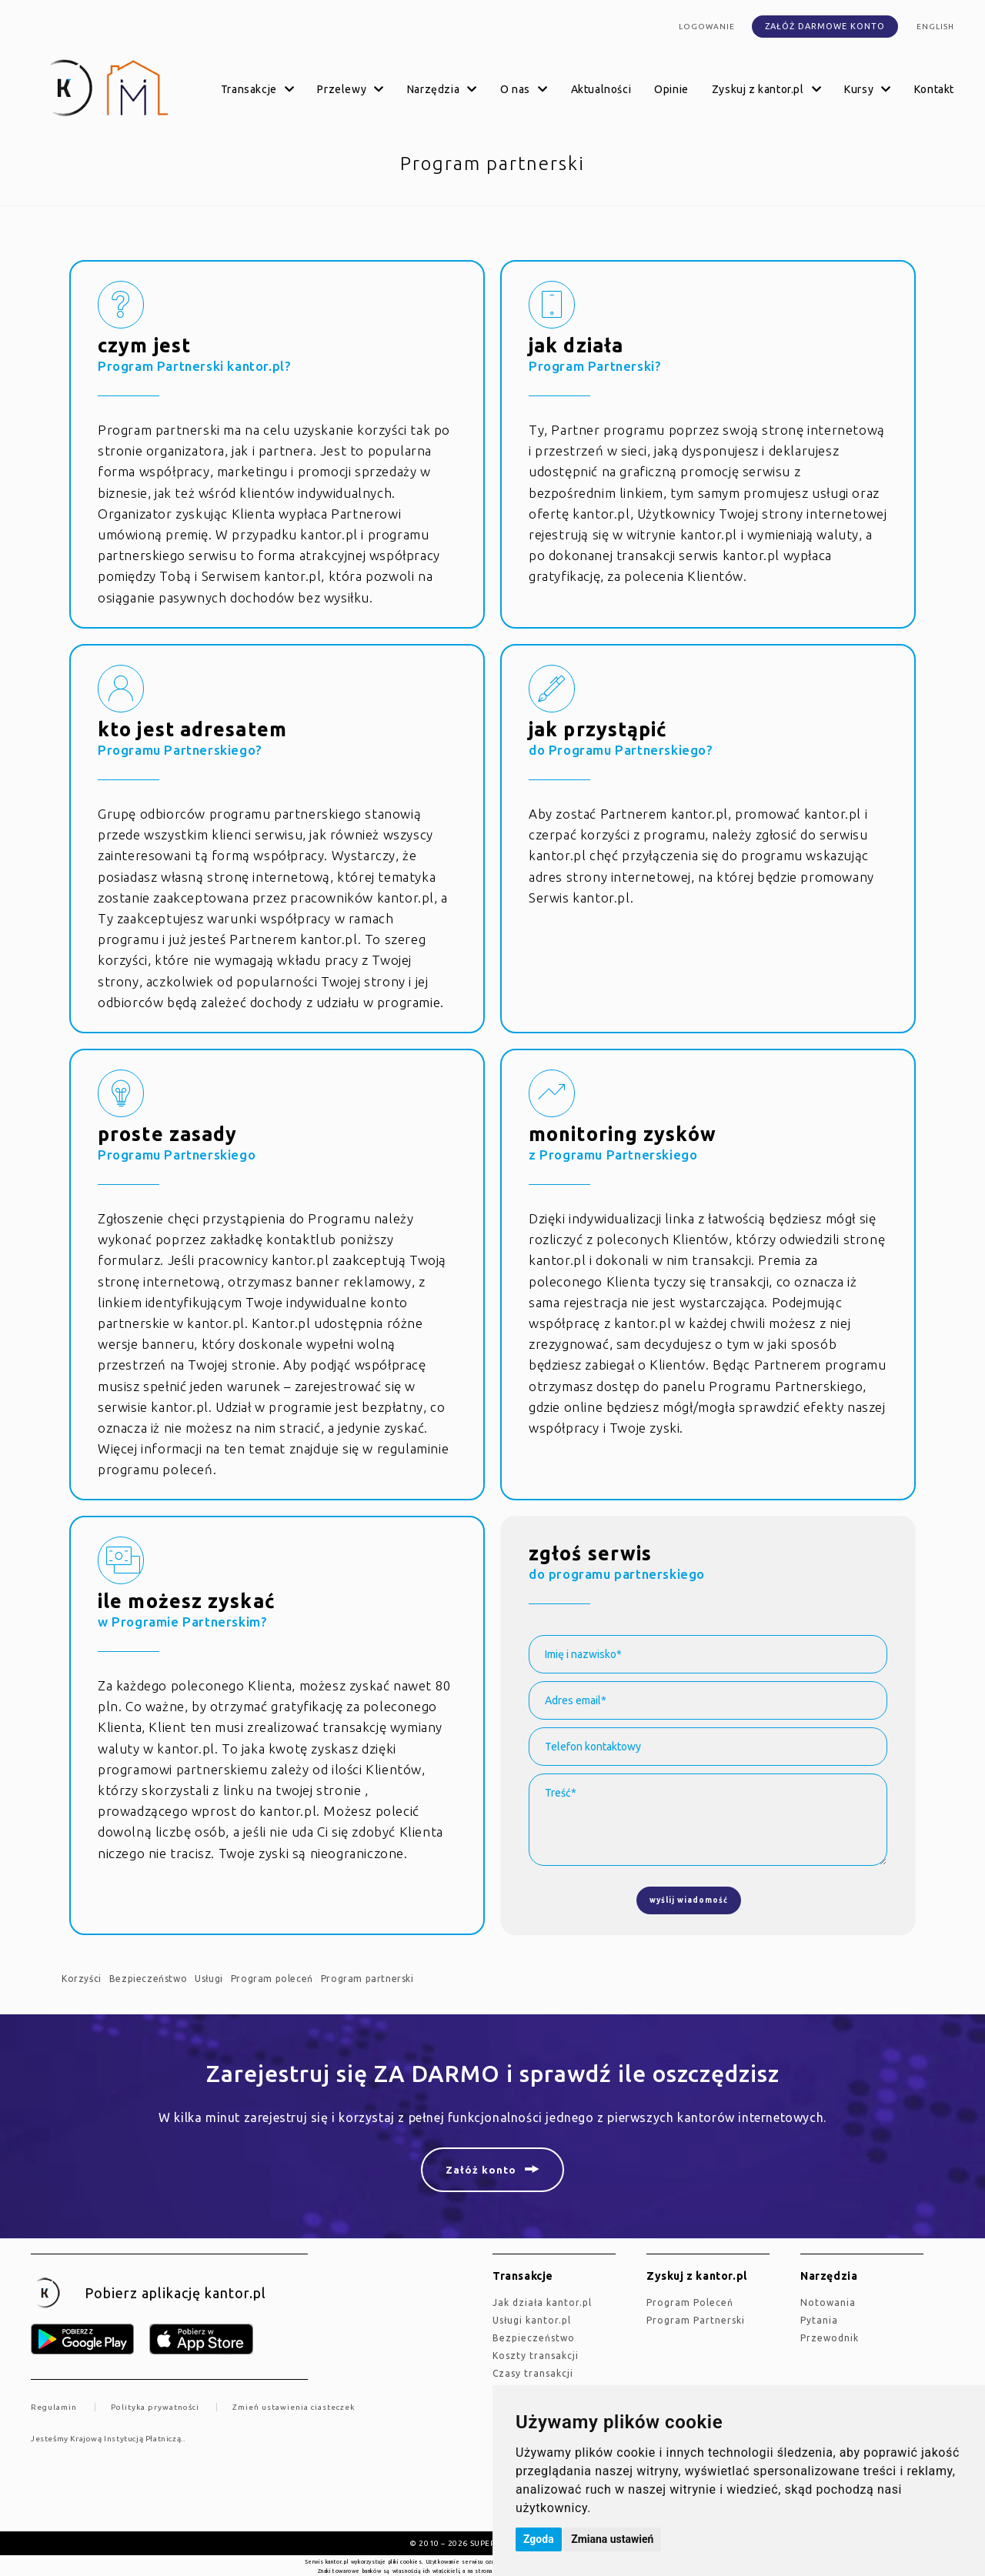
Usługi (209, 1979)
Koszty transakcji (535, 2356)
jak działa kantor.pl (542, 2302)
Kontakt (934, 89)
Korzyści (82, 1979)
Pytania (819, 2320)
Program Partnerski (695, 2320)
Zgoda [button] (538, 2539)
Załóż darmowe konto (825, 26)
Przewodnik (829, 2338)
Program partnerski (367, 1979)
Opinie (671, 89)
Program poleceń (272, 1979)
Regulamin (54, 2407)
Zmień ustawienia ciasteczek (293, 2407)
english (935, 26)
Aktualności (601, 89)
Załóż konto (481, 2169)
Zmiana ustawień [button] (612, 2539)
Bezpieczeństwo (148, 1979)
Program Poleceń (689, 2302)
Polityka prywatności (155, 2407)
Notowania (828, 2302)
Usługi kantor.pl (531, 2320)
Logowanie (707, 26)
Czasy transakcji (532, 2373)
